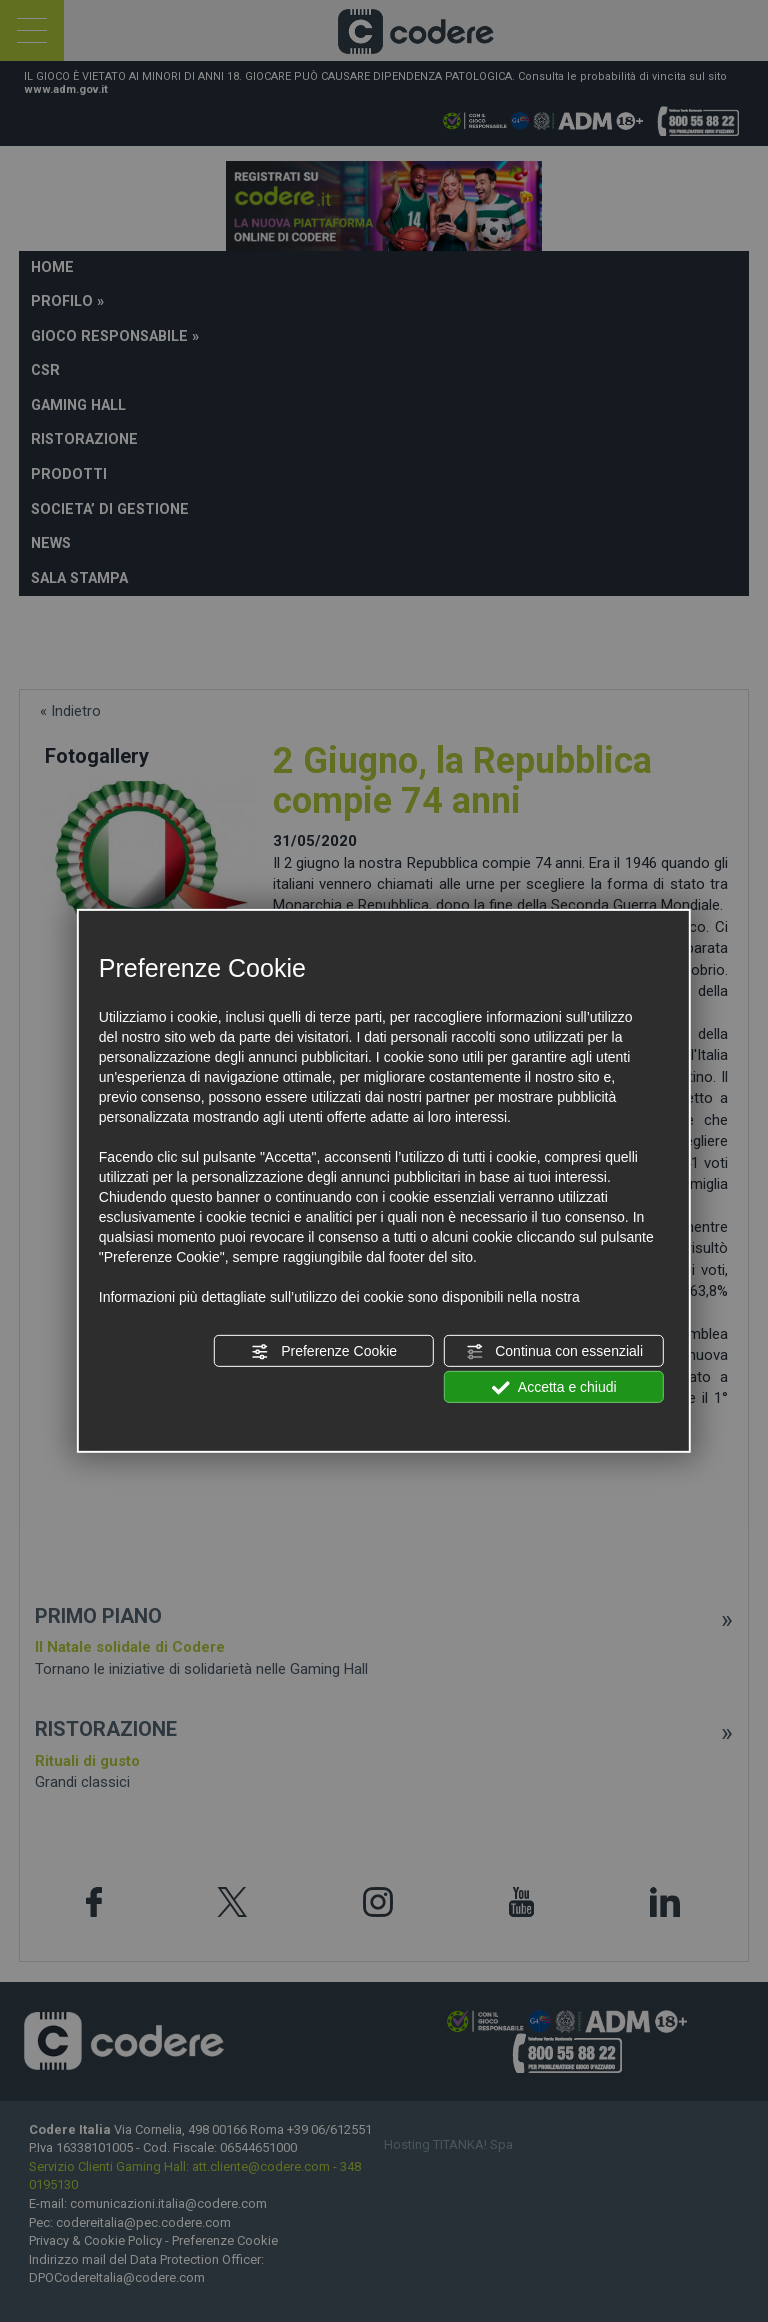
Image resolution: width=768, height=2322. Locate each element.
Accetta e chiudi (554, 1388)
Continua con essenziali (554, 1352)
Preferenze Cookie (324, 1352)
